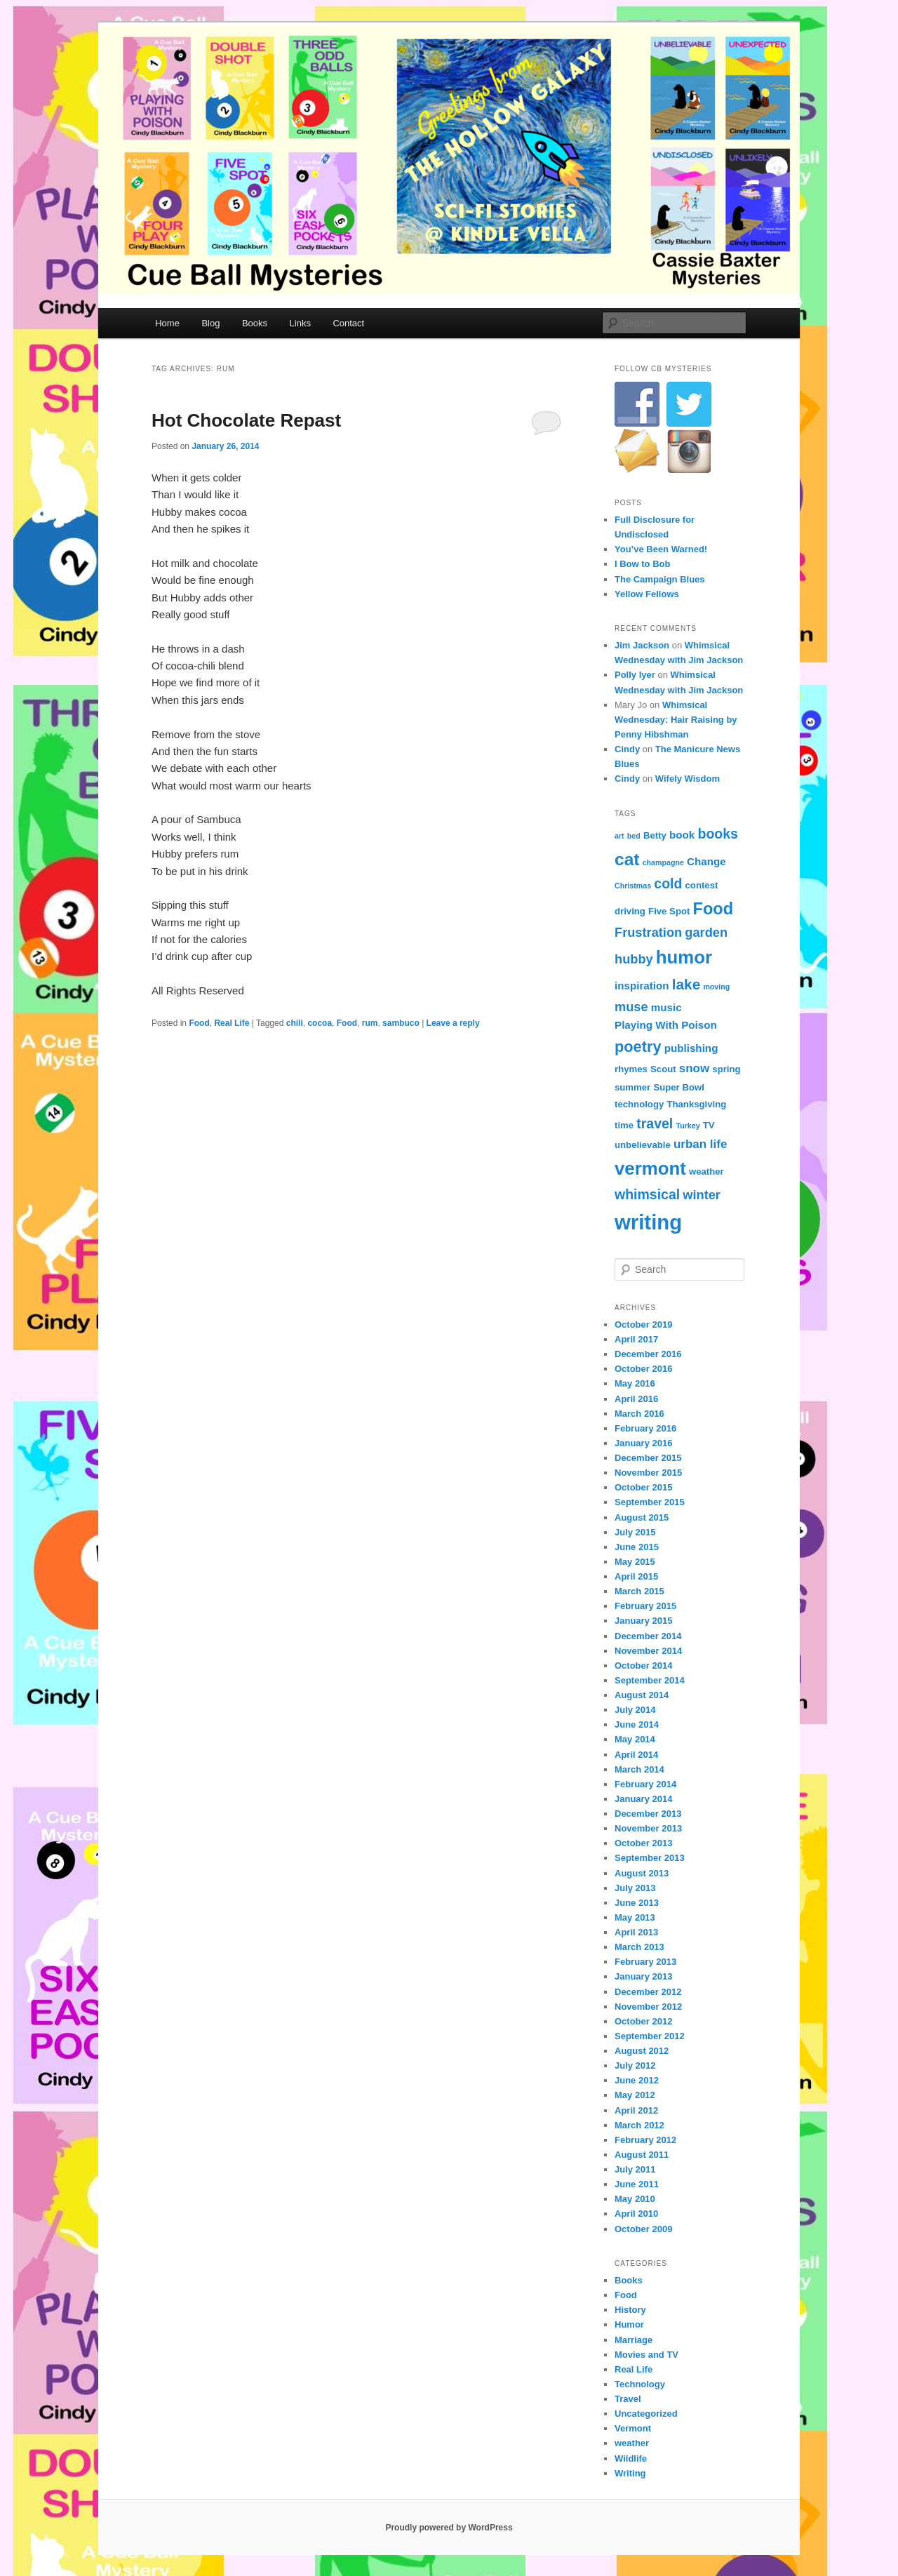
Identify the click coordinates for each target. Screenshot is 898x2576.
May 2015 (635, 1561)
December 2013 (648, 1813)
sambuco (401, 1023)
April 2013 (636, 1932)
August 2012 (642, 2051)
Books (254, 323)
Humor (629, 2324)
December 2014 (648, 1636)
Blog (210, 323)
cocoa (319, 1023)
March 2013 (639, 1947)
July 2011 (635, 2169)
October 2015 (643, 1487)
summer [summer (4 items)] (632, 1087)
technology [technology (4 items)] (639, 1104)
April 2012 (636, 2110)
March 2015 (639, 1591)
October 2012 (643, 2021)
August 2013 (642, 1873)
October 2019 (643, 1324)
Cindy (627, 749)
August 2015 (642, 1517)
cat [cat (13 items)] (627, 859)
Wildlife (631, 2458)
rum (370, 1023)
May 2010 (635, 2199)
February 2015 (645, 1606)
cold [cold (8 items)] (668, 883)
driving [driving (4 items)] (630, 911)
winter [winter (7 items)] (702, 1194)
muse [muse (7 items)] (631, 1006)
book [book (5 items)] (682, 835)
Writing (630, 2473)
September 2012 (650, 2036)
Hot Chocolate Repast (246, 420)
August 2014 (642, 1695)
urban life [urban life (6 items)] (700, 1144)
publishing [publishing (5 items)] (691, 1048)
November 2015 (648, 1472)
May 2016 (635, 1383)
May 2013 (635, 1917)
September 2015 (650, 1502)
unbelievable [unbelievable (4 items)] (643, 1145)
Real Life (231, 1023)
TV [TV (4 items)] (709, 1125)
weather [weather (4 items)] (706, 1171)
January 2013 (643, 1976)
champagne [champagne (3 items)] (663, 862)
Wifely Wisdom (687, 778)
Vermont (633, 2428)
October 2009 (643, 2229)
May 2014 (635, 1739)
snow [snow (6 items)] (694, 1068)
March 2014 (639, 1769)
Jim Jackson (642, 645)
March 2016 (639, 1413)
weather (632, 2443)
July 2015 (635, 1532)
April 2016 (636, 1399)
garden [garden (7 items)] (706, 932)
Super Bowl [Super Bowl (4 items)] (678, 1087)
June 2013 (637, 1902)
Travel (628, 2399)
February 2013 (645, 1961)
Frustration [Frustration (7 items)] (648, 932)
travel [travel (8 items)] (654, 1123)
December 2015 (648, 1458)
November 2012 (648, 2006)
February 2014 (645, 1784)
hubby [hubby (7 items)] (634, 959)
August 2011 (642, 2154)
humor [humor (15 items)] (684, 957)
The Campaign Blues (660, 579)
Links (300, 323)
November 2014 (648, 1651)
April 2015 (636, 1576)
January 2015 (643, 1620)
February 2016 (645, 1428)
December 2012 (648, 1992)
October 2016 (643, 1368)
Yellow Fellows (647, 594)
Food (199, 1023)
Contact (348, 323)
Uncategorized (646, 2413)
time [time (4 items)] (624, 1125)
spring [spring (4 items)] (726, 1069)
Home (167, 323)
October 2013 (643, 1843)
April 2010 (636, 2213)
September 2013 (650, 1858)
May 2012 (635, 2095)
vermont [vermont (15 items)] (650, 1168)
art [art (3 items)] (619, 836)
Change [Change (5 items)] (706, 861)
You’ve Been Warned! (661, 549)
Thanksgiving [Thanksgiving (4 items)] (696, 1104)
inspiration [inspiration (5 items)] (642, 986)
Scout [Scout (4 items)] (663, 1069)
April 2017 (636, 1339)
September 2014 (650, 1680)
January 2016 (643, 1443)
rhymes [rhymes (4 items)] (631, 1069)
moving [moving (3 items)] (716, 986)
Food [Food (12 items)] (713, 909)
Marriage (633, 2340)
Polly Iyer (635, 674)
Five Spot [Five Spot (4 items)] (669, 911)
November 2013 (648, 1828)
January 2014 (643, 1799)
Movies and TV (646, 2354)
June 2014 (637, 1724)
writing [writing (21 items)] (648, 1222)
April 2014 (636, 1754)
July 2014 (635, 1709)
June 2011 (637, 2184)
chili (294, 1023)
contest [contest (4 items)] (701, 885)
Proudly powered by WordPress (448, 2527)
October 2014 (643, 1665)
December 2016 (648, 1354)
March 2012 (639, 2125)
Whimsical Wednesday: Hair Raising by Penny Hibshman (676, 720)
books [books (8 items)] (717, 833)
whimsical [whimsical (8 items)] (647, 1194)
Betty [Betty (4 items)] (654, 835)
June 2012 (637, 2080)
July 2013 (635, 1888)
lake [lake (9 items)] (686, 984)
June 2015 (637, 1547)
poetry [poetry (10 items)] (638, 1046)
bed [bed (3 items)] (634, 836)
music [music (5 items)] (666, 1007)
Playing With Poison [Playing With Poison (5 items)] (666, 1025)
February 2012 (645, 2140)
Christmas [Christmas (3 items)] (633, 885)
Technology (640, 2384)
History (630, 2309)
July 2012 (635, 2065)
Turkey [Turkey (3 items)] (687, 1125)
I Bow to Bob (642, 564)
